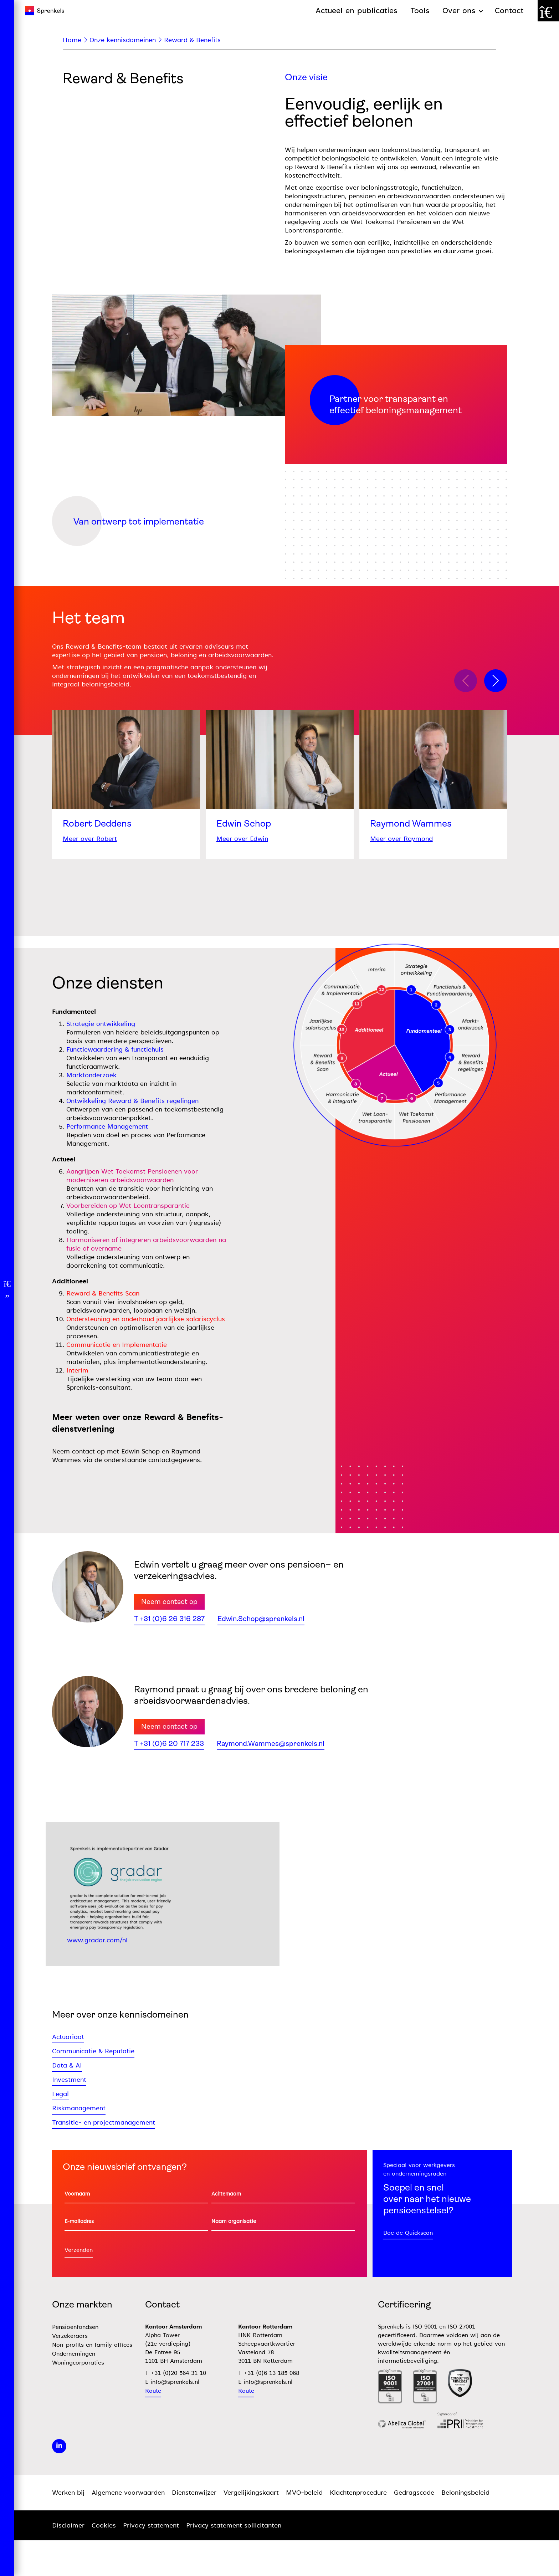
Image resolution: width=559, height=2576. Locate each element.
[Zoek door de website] (548, 10)
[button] (495, 680)
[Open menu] (7, 1288)
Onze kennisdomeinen (122, 40)
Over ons (459, 10)
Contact (509, 10)
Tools (420, 10)
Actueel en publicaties (357, 10)
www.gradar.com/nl (97, 1940)
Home (72, 40)
